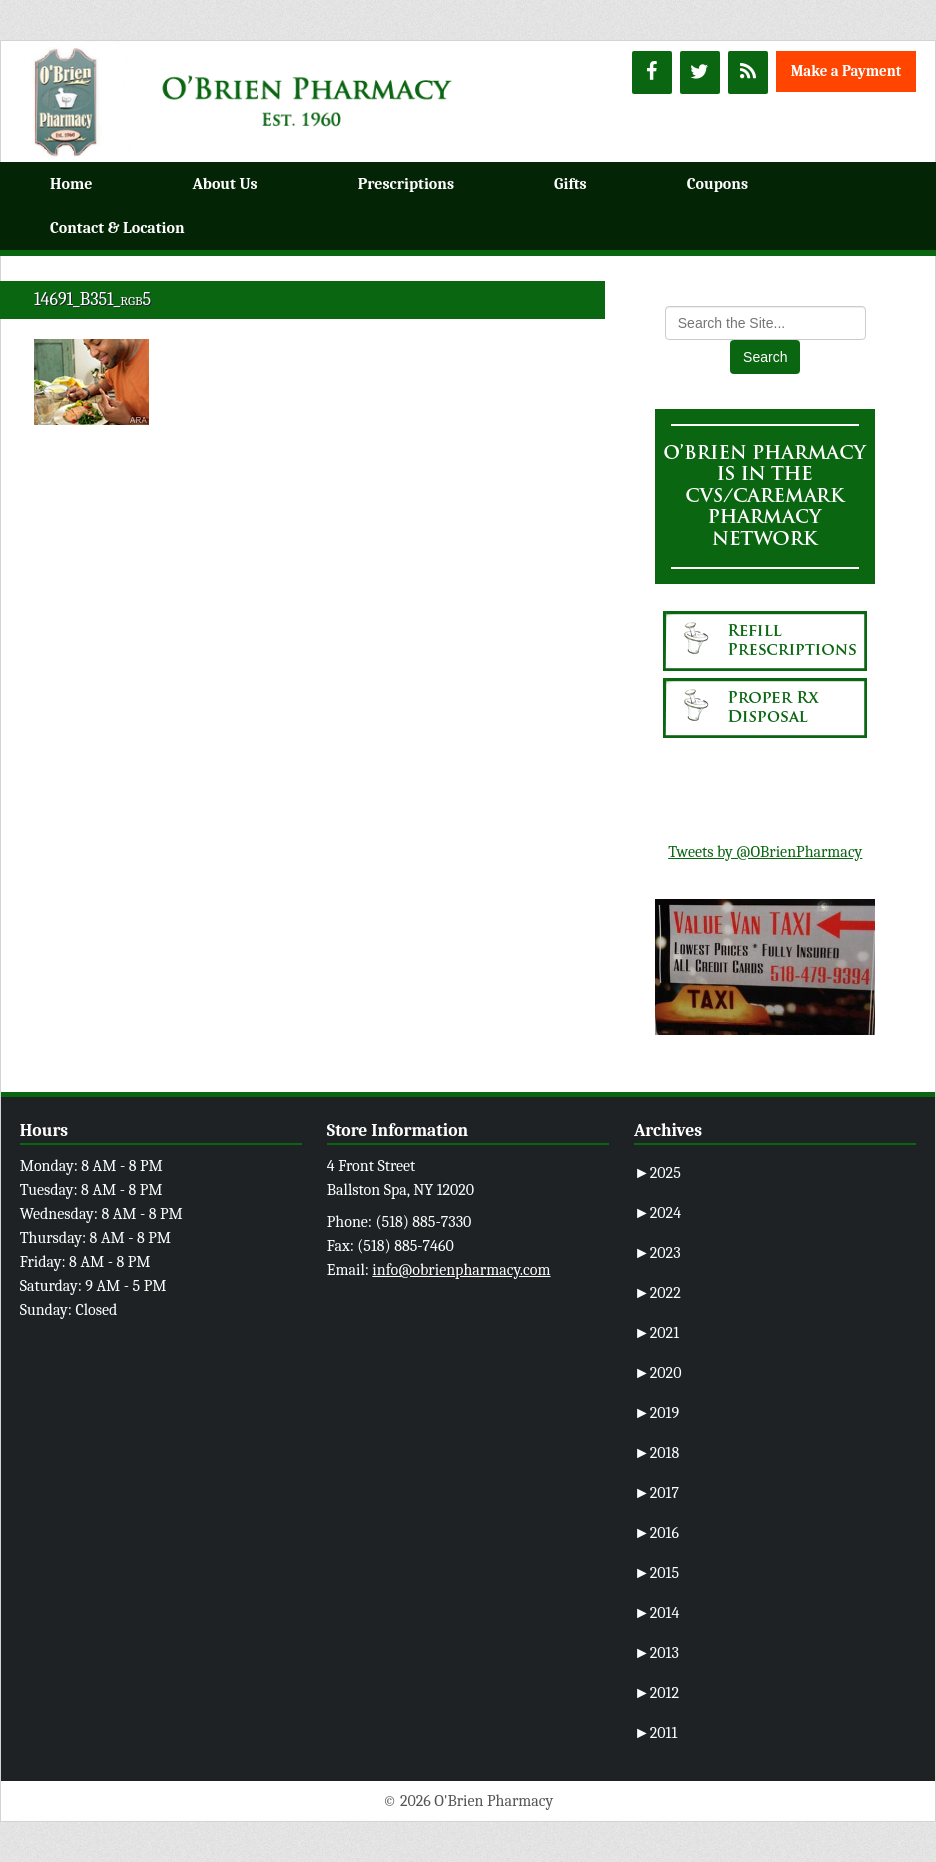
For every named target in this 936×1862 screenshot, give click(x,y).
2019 (656, 1413)
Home (71, 184)
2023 (657, 1253)
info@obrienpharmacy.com (461, 1270)
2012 (656, 1693)
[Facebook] (652, 72)
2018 (656, 1453)
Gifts (570, 184)
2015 (656, 1573)
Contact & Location (117, 228)
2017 (656, 1493)
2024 (657, 1213)
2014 (656, 1613)
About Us (224, 184)
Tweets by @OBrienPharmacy (765, 852)
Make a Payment (846, 71)
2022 (657, 1293)
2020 (658, 1373)
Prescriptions (406, 184)
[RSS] (748, 72)
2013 (656, 1653)
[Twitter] (700, 72)
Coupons (717, 184)
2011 (655, 1733)
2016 (656, 1533)
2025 (657, 1173)
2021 (656, 1333)
